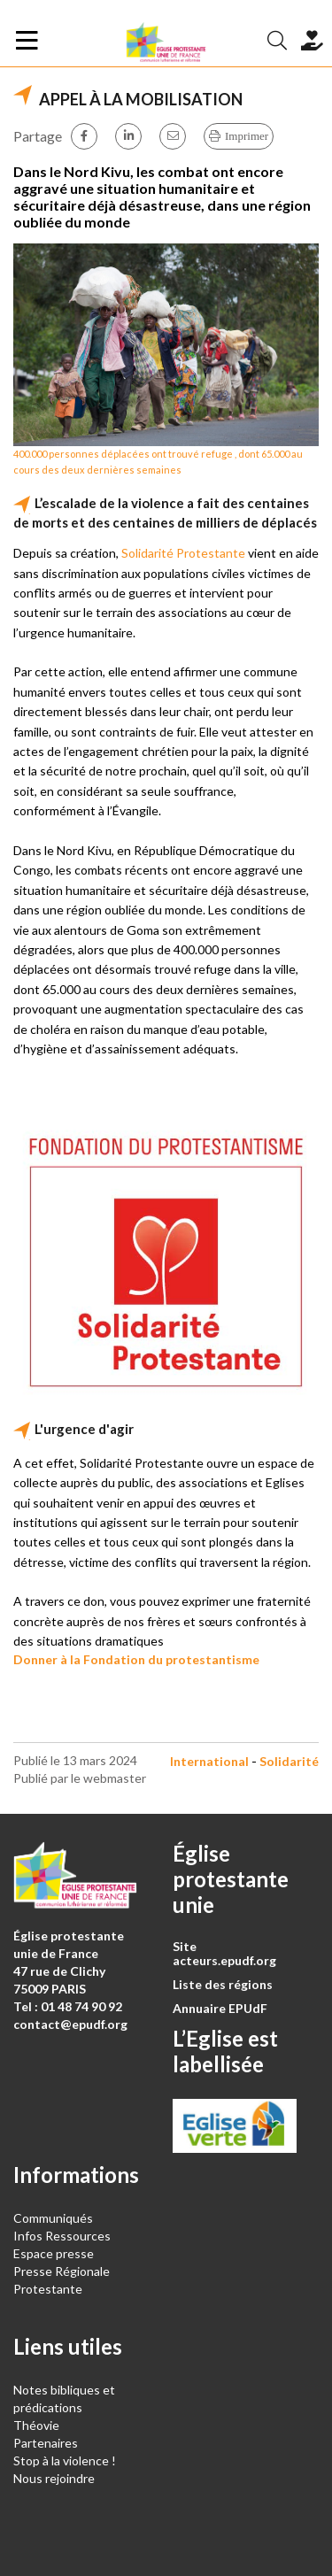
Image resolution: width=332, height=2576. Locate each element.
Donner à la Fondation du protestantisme (136, 1659)
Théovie (36, 2425)
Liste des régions (223, 1984)
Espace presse (53, 2253)
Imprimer (246, 136)
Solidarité (289, 1761)
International (209, 1761)
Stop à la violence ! (64, 2460)
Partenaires (45, 2442)
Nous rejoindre (54, 2478)
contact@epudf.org (70, 2024)
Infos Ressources (63, 2235)
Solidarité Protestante (183, 552)
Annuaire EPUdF (220, 2008)
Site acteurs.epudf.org (224, 1954)
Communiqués (53, 2217)
